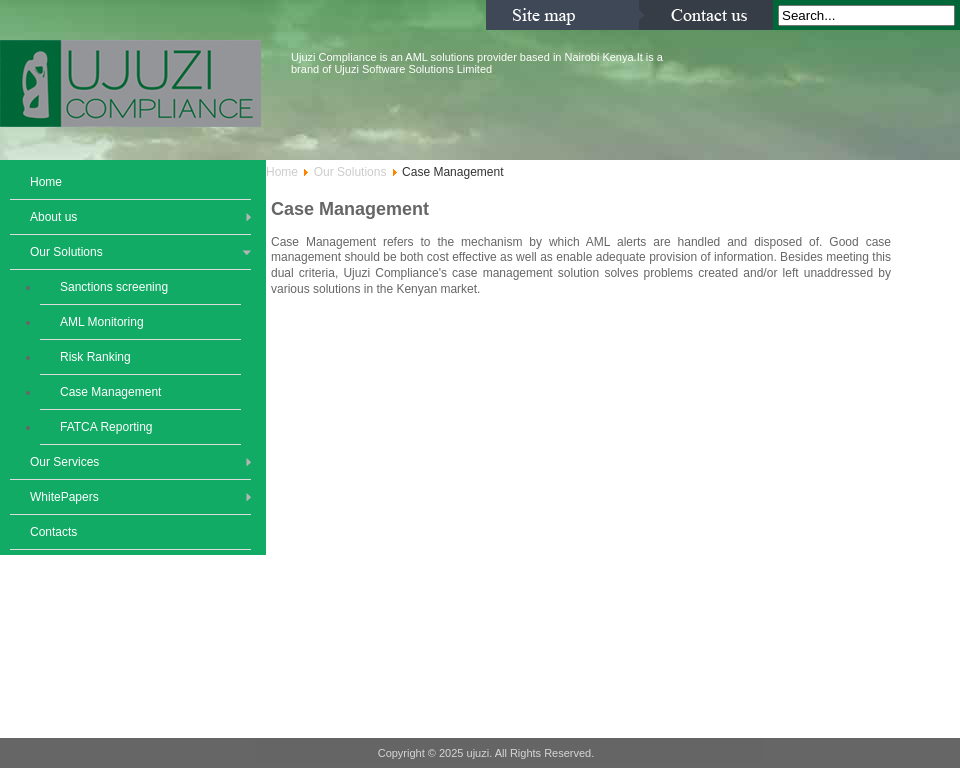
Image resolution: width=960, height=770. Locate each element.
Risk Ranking (95, 357)
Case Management (110, 392)
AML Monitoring (102, 322)
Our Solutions (66, 252)
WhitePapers (64, 497)
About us (53, 217)
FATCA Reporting (106, 427)
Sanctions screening (114, 287)
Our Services (64, 462)
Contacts (53, 532)
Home (46, 182)
